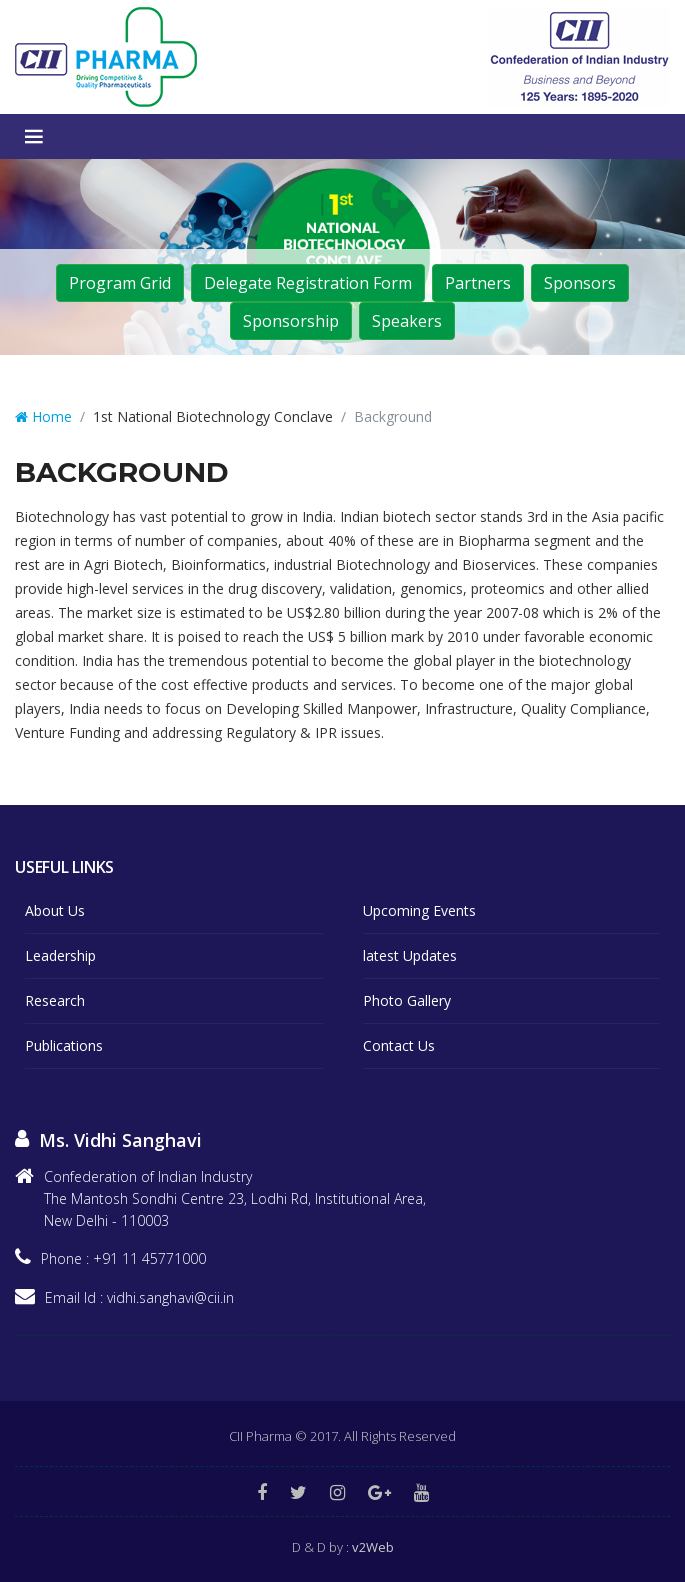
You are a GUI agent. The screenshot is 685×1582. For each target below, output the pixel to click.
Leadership (60, 955)
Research (55, 1000)
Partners (478, 283)
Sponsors (580, 283)
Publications (64, 1045)
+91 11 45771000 (149, 1258)
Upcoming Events (419, 910)
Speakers (407, 321)
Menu (34, 136)
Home (43, 416)
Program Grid (120, 283)
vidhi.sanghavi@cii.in (170, 1297)
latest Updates (410, 955)
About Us (55, 910)
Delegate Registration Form (308, 283)
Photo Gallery (407, 1000)
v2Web (373, 1547)
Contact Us (399, 1045)
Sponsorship (291, 321)
